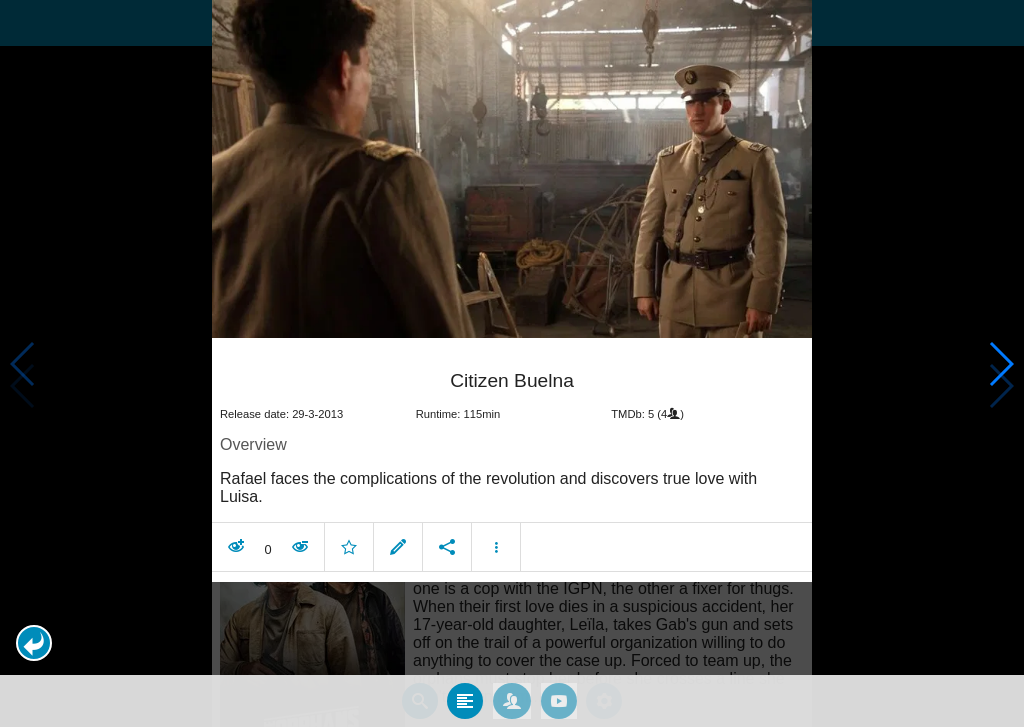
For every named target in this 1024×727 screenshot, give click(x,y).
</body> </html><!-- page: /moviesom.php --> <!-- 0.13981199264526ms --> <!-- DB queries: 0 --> (512, 363)
